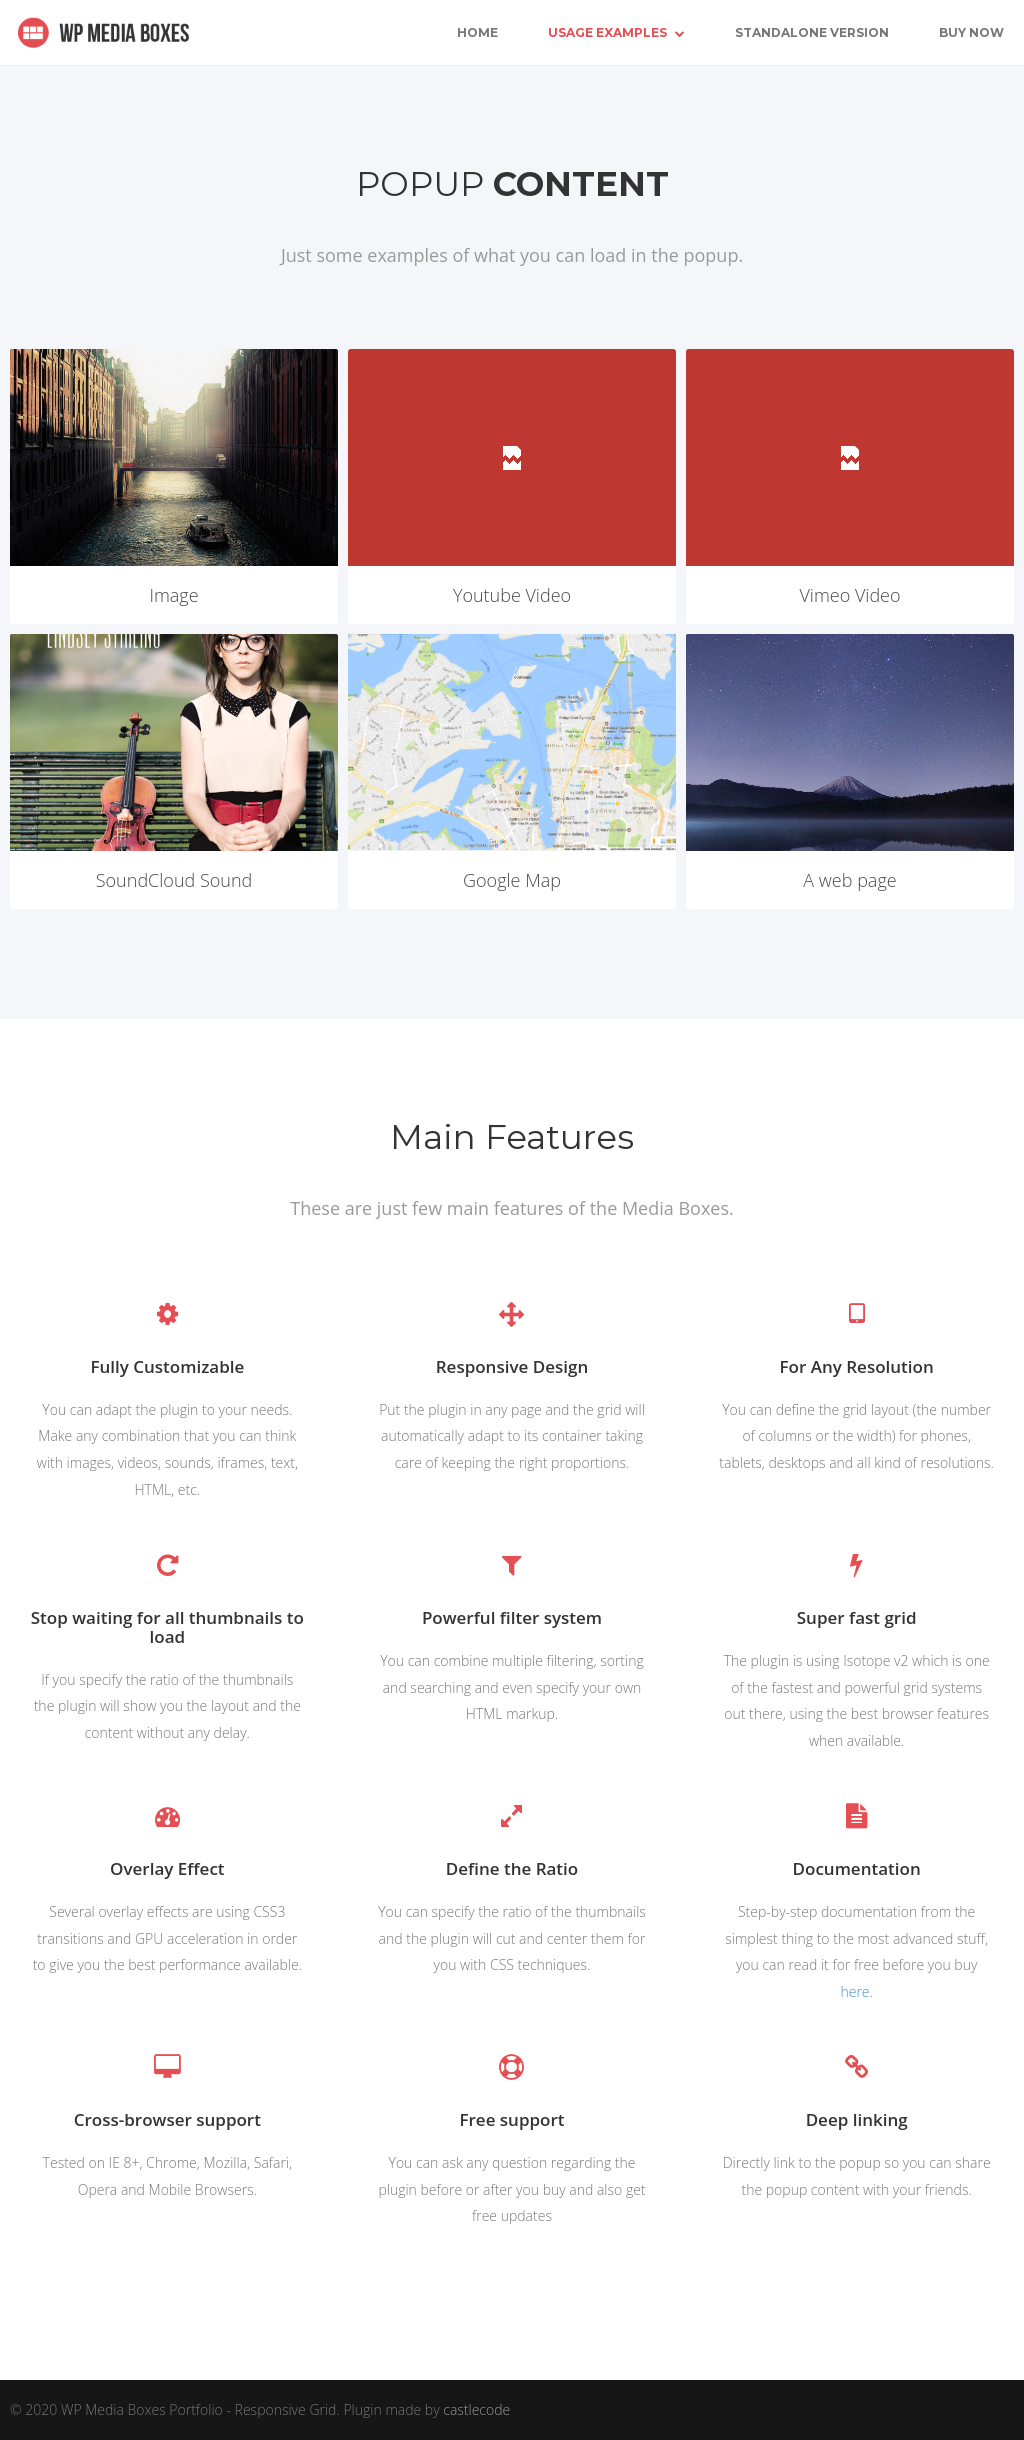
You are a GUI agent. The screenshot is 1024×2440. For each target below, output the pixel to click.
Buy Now (971, 32)
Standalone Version (812, 32)
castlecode (476, 2409)
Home (477, 32)
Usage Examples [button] (616, 32)
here (854, 1991)
